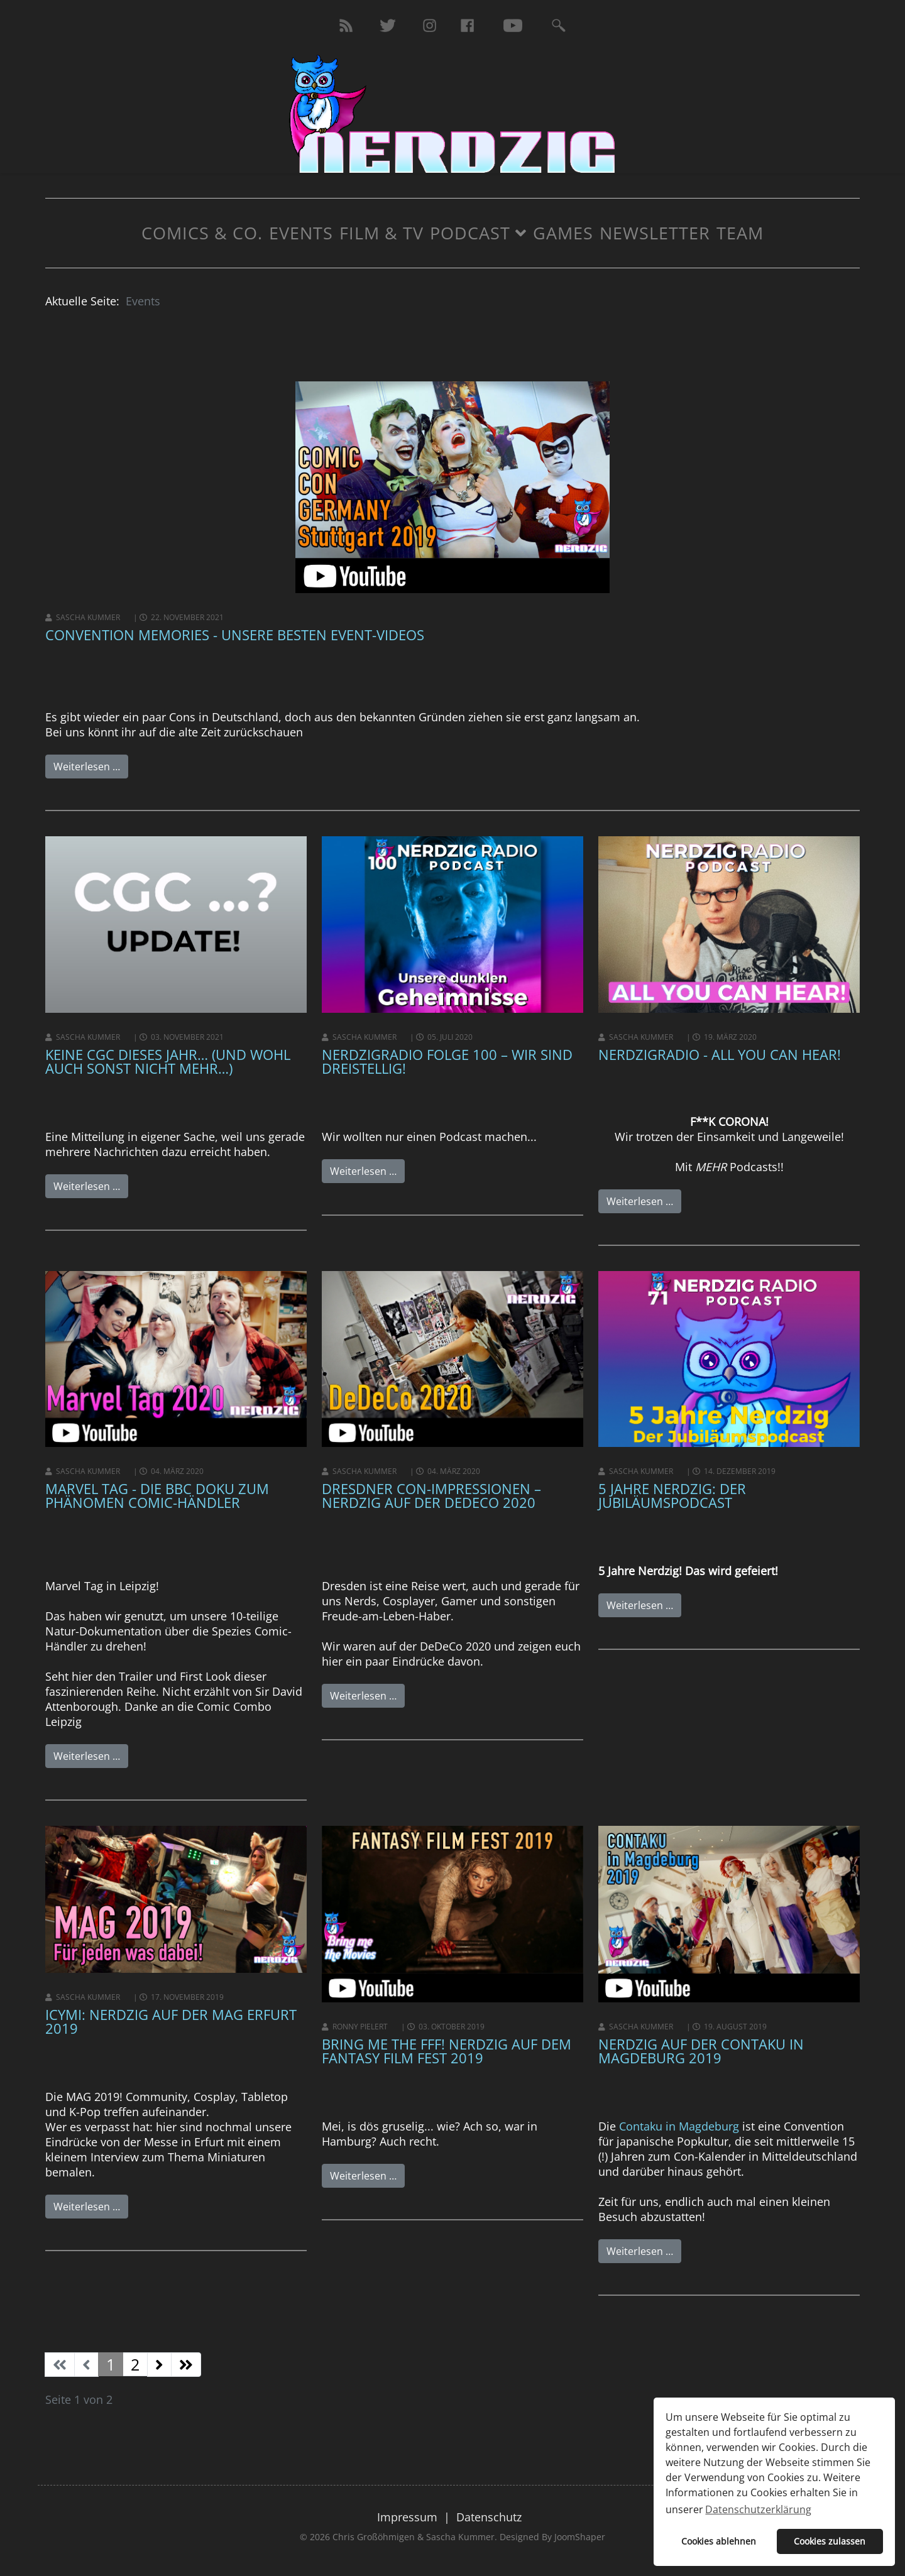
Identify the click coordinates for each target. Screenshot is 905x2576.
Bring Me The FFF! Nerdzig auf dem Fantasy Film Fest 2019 (446, 2050)
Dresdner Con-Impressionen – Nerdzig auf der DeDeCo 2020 (431, 1495)
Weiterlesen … (86, 766)
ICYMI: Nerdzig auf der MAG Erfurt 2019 (171, 2021)
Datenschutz (489, 2516)
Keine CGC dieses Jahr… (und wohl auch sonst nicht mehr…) (167, 1061)
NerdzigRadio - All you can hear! (719, 1054)
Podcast (470, 232)
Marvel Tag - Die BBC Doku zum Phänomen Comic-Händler (157, 1495)
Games (563, 232)
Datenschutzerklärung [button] (758, 2509)
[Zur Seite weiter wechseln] (159, 2364)
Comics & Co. (202, 232)
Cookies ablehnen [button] (718, 2541)
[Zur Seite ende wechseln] (186, 2364)
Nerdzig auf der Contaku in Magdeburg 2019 (701, 2050)
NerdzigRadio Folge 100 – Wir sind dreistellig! (447, 1061)
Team (740, 232)
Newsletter (655, 232)
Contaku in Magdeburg (679, 2126)
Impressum (407, 2516)
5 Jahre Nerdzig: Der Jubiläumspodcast (672, 1495)
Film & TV (381, 232)
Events (301, 232)
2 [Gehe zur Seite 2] (135, 2364)
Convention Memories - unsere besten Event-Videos (234, 634)
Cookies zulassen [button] (829, 2541)
